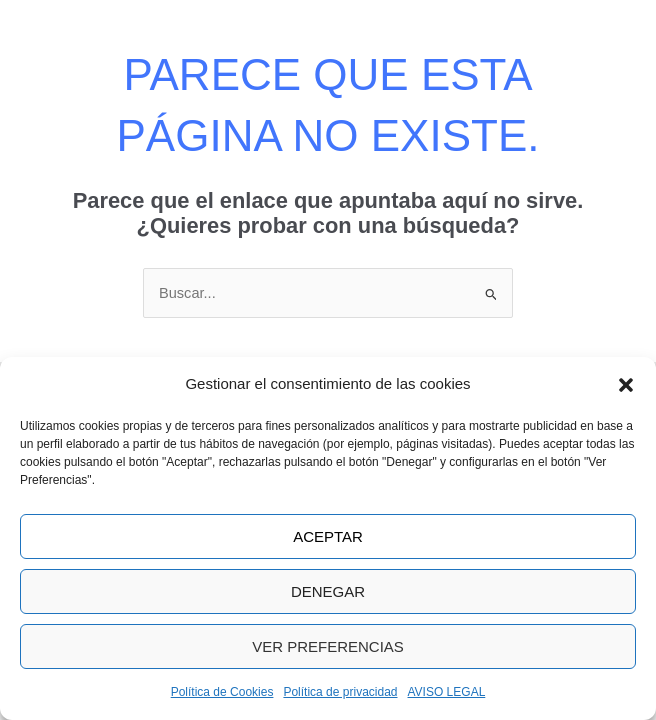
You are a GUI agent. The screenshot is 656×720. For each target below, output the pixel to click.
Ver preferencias (328, 646)
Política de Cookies (222, 692)
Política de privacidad (340, 692)
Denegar (328, 591)
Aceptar (328, 536)
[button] (626, 385)
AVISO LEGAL (447, 692)
